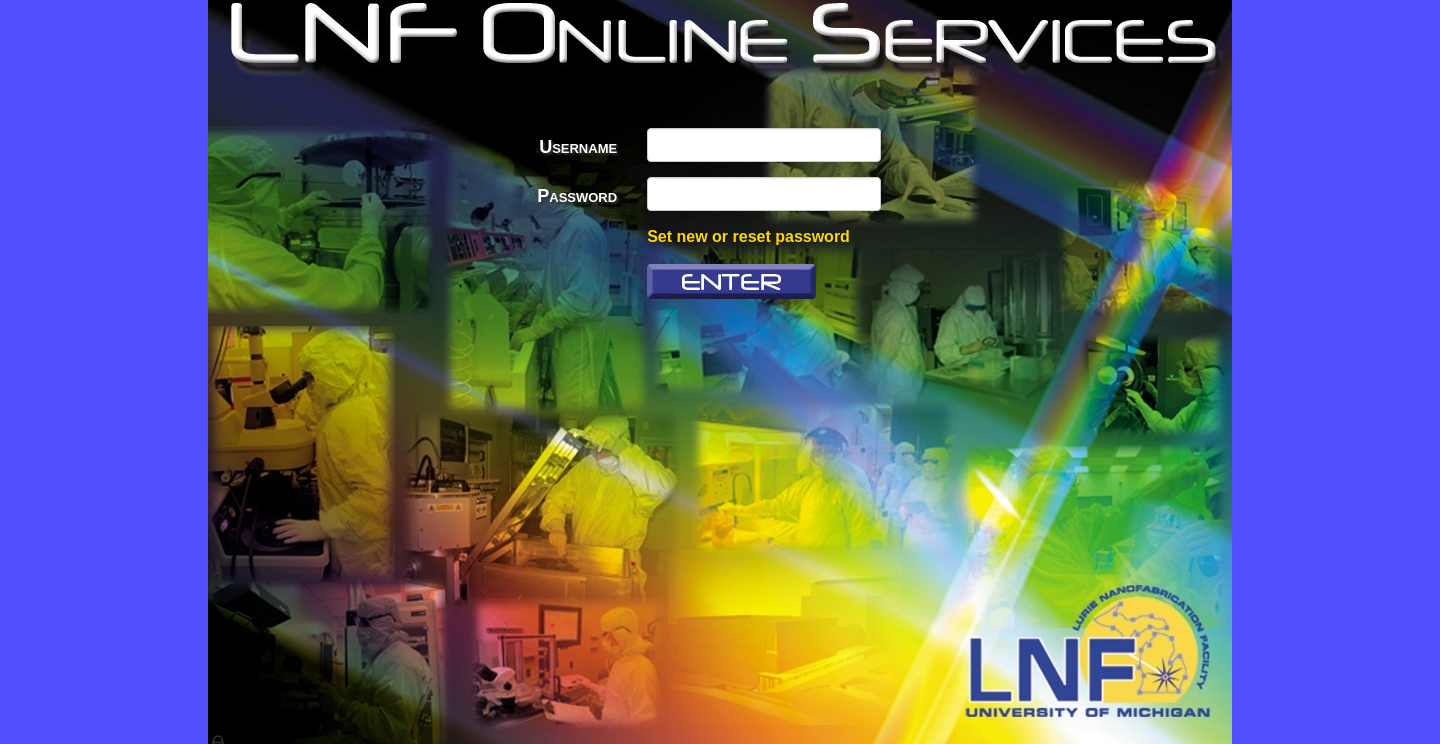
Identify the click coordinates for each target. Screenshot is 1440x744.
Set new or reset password (748, 236)
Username (578, 147)
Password (577, 196)
